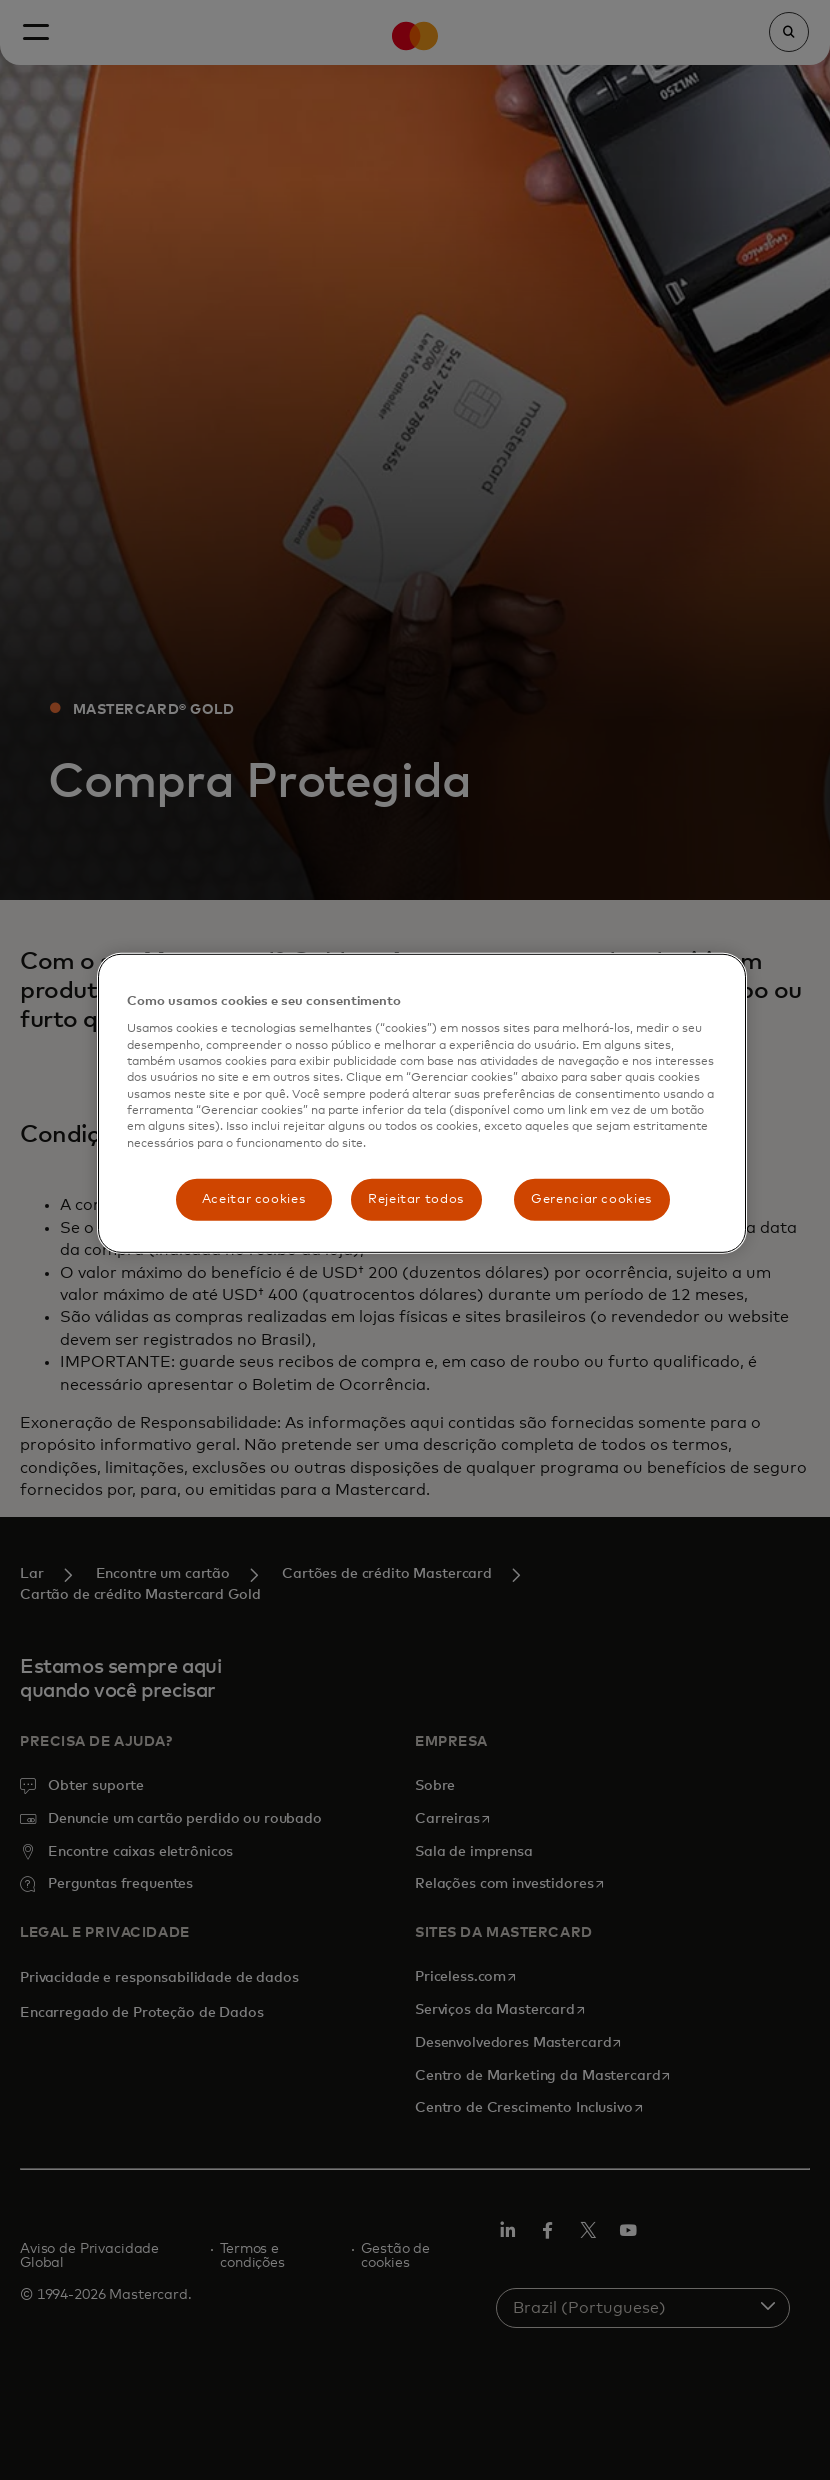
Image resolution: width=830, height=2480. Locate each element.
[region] (422, 1103)
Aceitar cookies (254, 1199)
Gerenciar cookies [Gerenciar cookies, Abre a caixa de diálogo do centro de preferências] (591, 1199)
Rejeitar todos (416, 1199)
